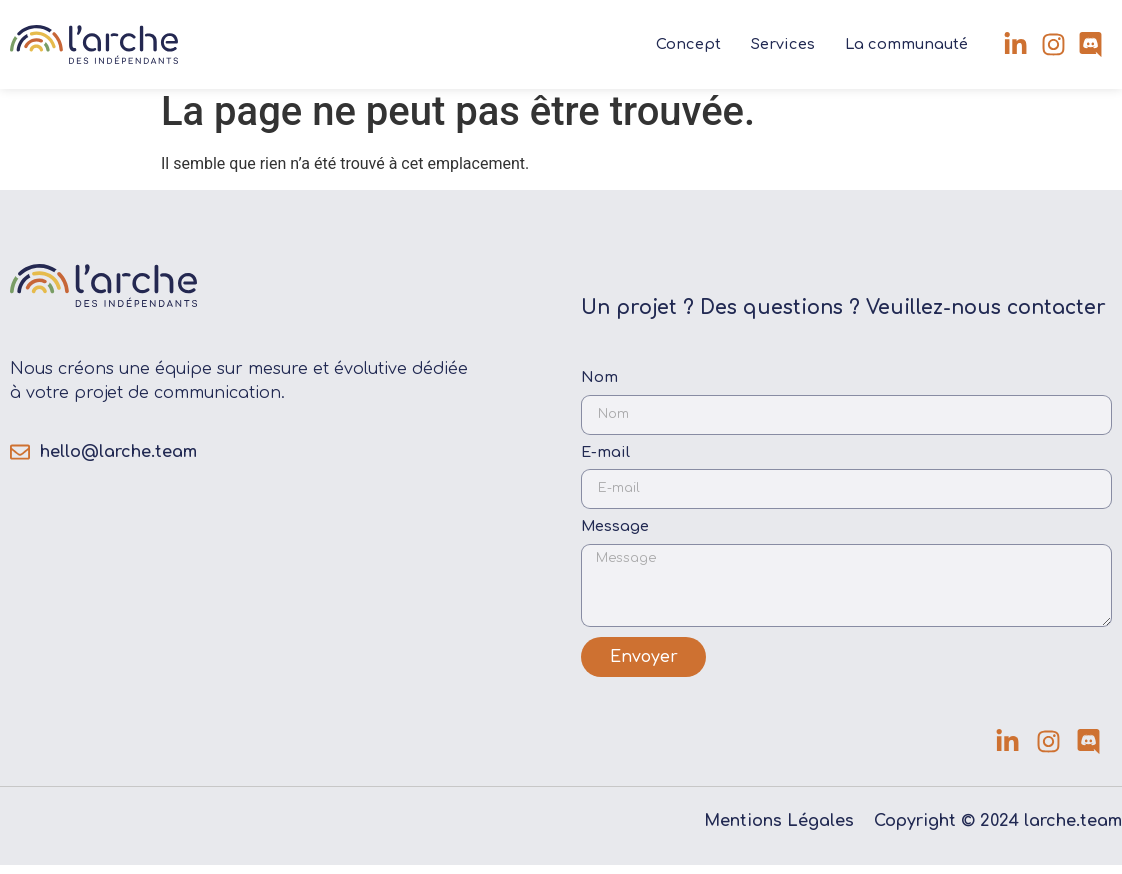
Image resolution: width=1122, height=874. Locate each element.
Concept (688, 44)
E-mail (605, 460)
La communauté (906, 44)
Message (615, 535)
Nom (599, 386)
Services (783, 44)
